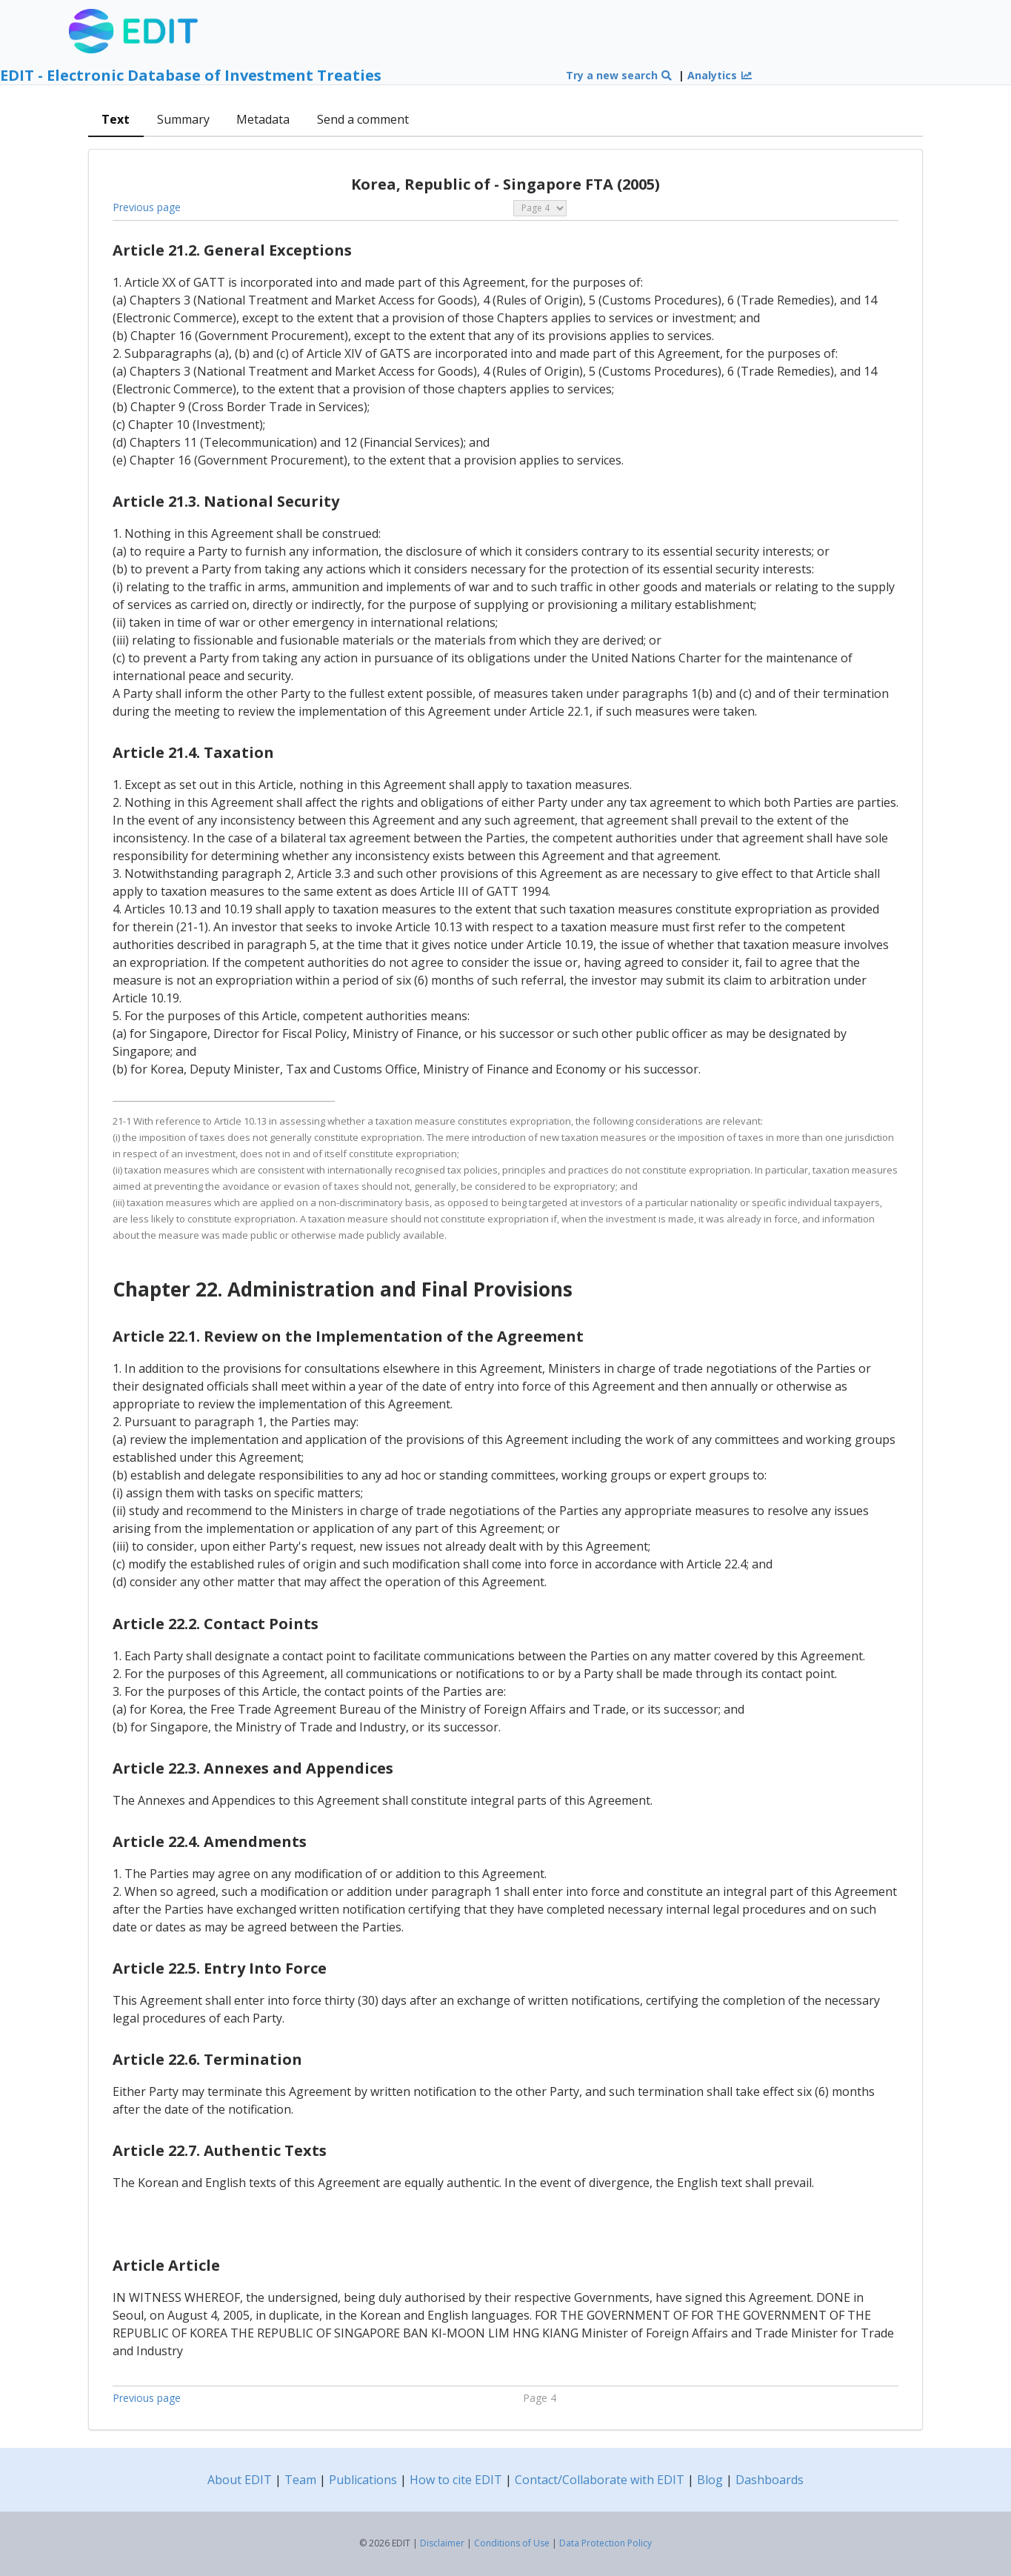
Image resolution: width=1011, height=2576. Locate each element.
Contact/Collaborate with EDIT (599, 2480)
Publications (363, 2480)
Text (115, 119)
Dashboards (769, 2480)
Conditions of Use (512, 2543)
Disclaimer (442, 2543)
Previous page (147, 207)
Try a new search (619, 75)
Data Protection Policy (605, 2543)
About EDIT (239, 2480)
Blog (710, 2480)
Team (300, 2480)
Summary (183, 119)
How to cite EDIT (456, 2480)
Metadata (263, 119)
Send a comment (363, 119)
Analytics (720, 75)
